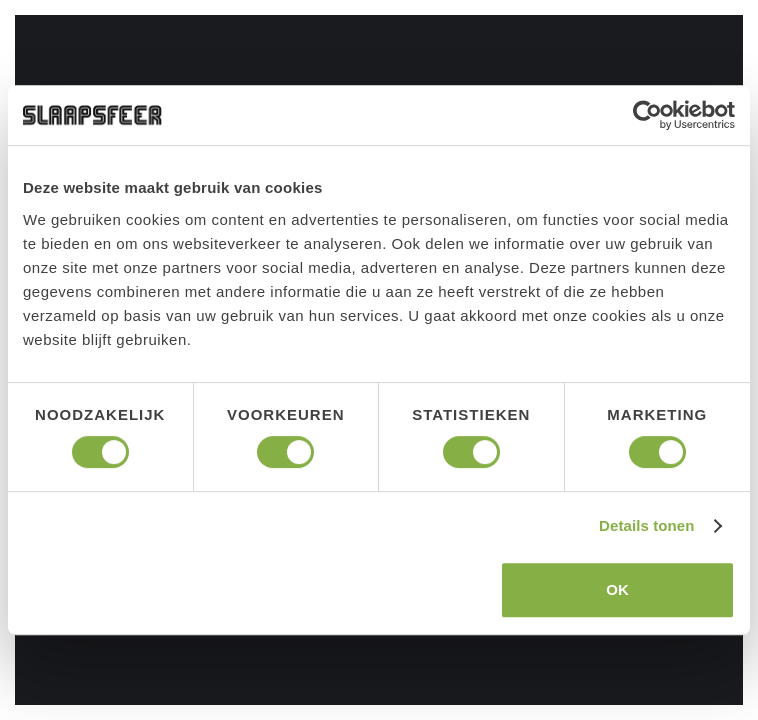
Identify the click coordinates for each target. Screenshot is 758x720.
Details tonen (646, 525)
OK (617, 589)
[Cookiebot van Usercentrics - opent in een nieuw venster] (647, 115)
